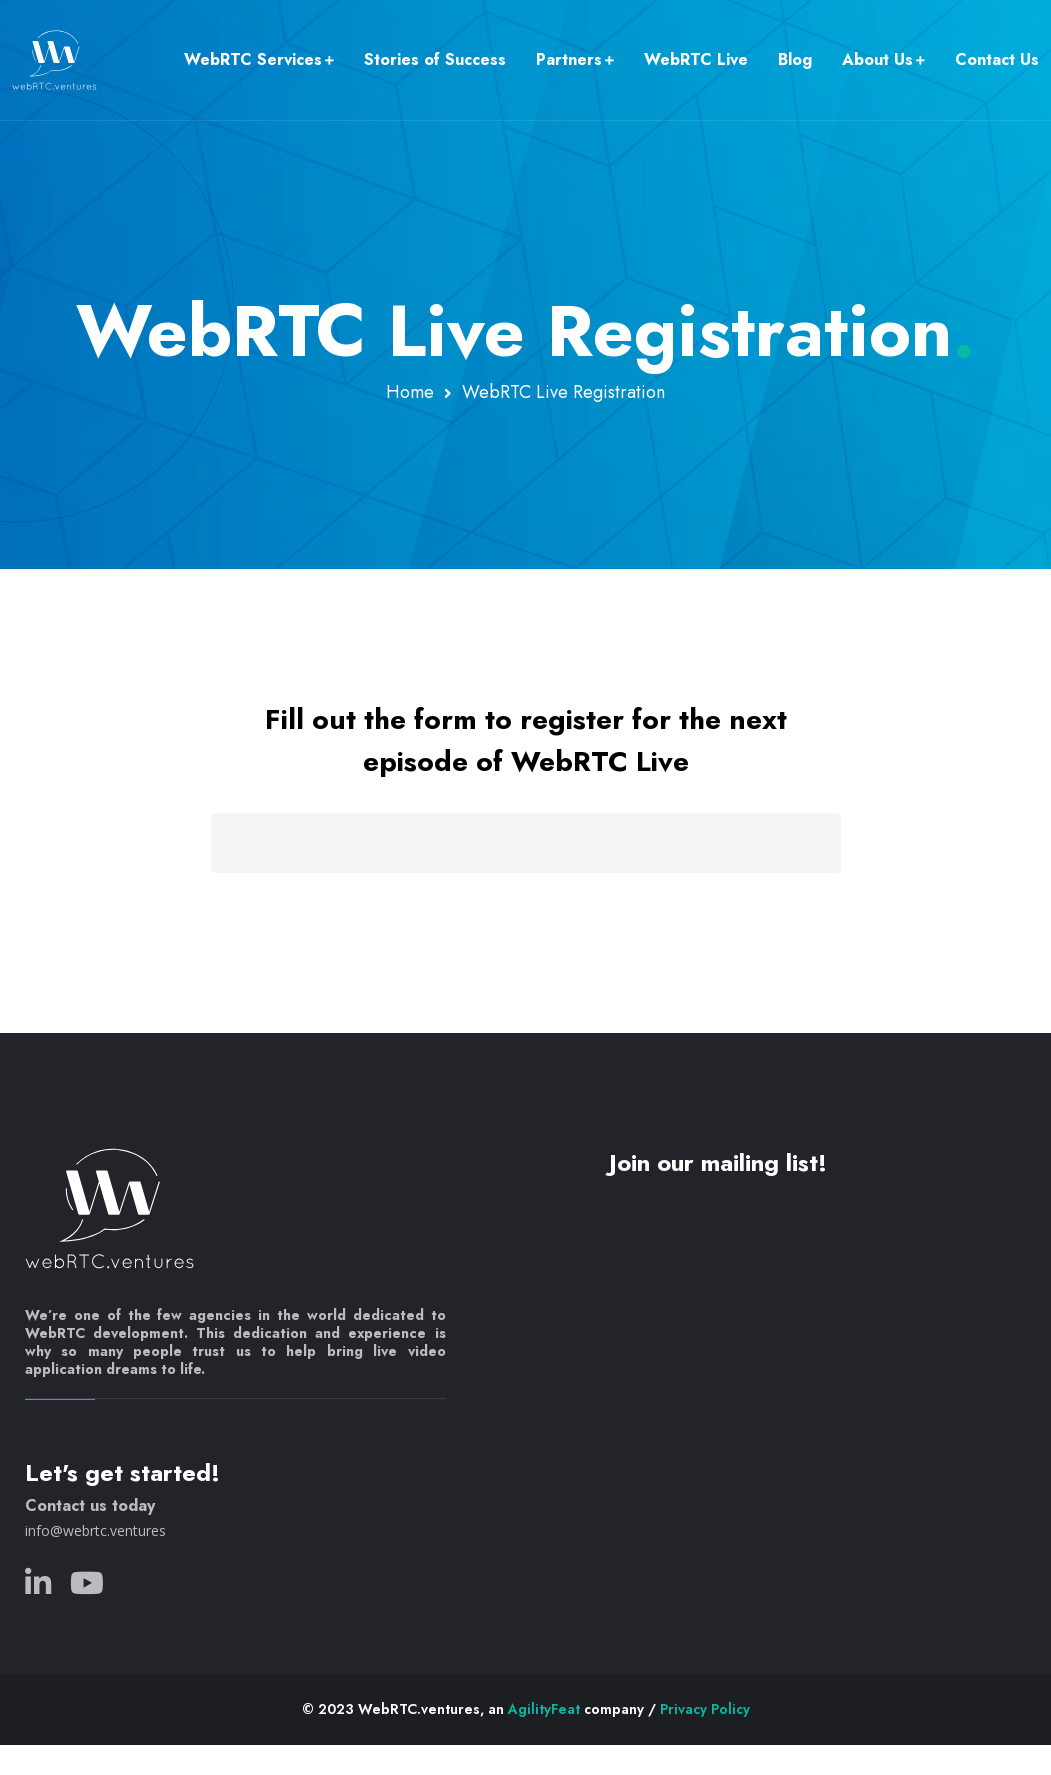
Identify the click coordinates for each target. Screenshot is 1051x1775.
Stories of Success (435, 59)
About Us (877, 59)
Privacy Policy (705, 1709)
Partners (569, 59)
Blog (795, 59)
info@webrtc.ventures (95, 1530)
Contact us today (90, 1505)
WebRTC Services (253, 59)
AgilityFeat (544, 1709)
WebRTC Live (696, 59)
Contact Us (997, 59)
